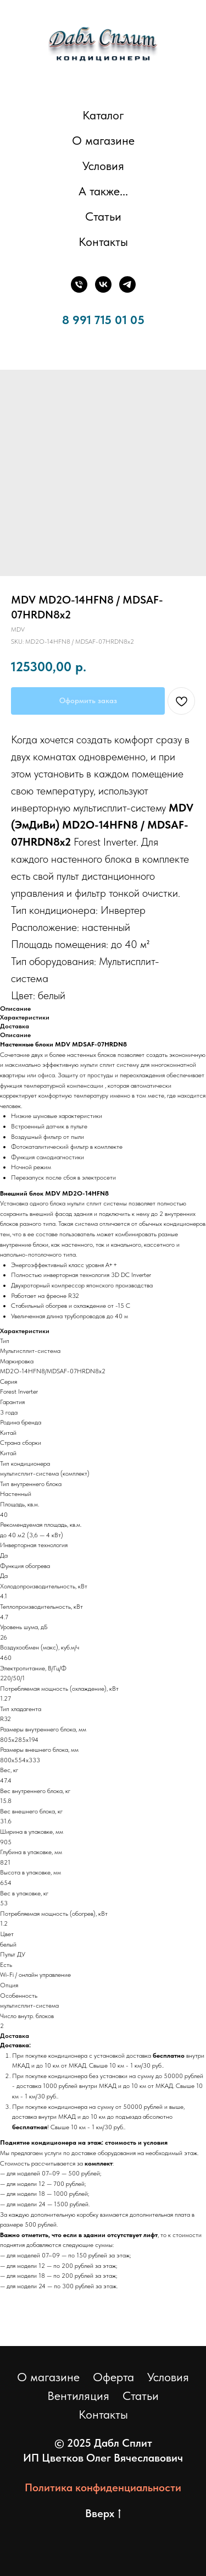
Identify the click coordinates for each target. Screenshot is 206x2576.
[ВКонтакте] (103, 284)
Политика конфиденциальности (103, 2487)
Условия (103, 165)
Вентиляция (78, 2395)
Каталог (103, 115)
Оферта (113, 2377)
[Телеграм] (127, 284)
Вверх (103, 2514)
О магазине (103, 140)
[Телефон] (79, 284)
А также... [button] (103, 191)
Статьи (103, 216)
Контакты (103, 241)
